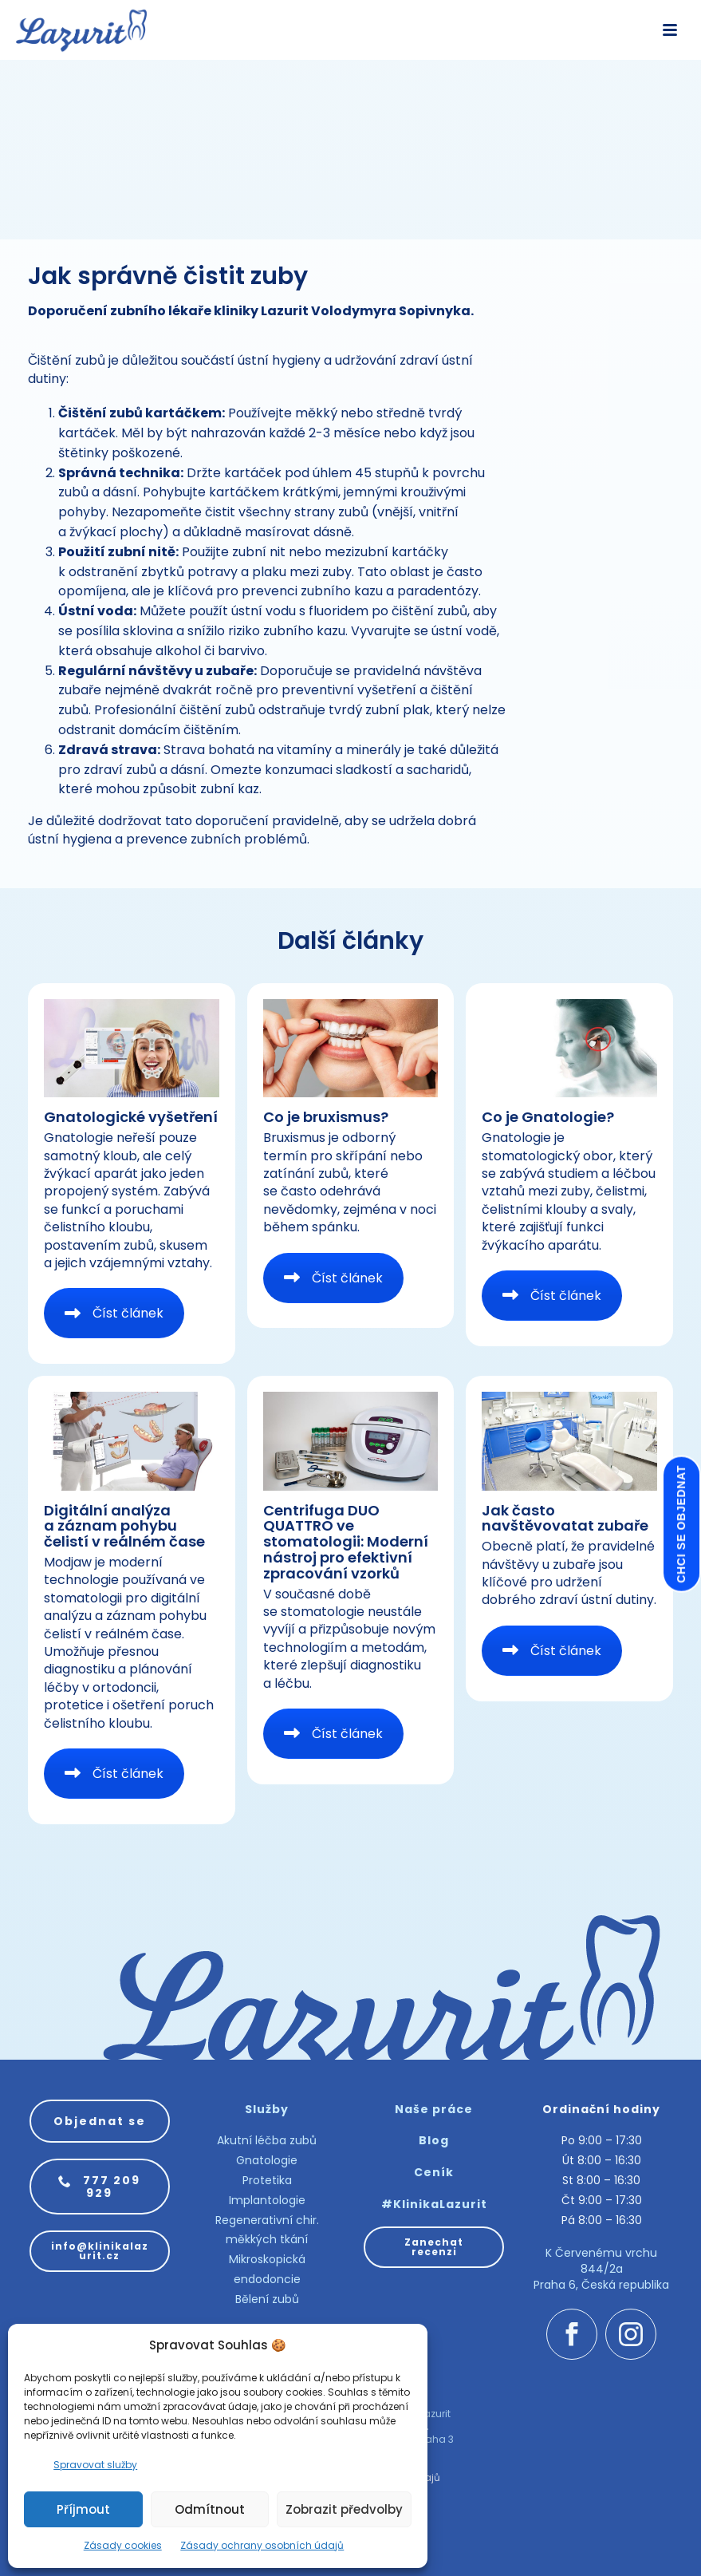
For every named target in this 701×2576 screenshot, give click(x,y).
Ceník (434, 2172)
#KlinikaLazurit (434, 2204)
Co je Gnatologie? (548, 1117)
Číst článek (114, 1313)
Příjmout (83, 2509)
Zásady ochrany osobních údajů (262, 2545)
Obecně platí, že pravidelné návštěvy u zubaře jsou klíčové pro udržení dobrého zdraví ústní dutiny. (569, 1573)
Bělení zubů (267, 2299)
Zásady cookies (123, 2545)
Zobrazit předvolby (344, 2509)
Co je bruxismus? (325, 1117)
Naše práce (434, 2109)
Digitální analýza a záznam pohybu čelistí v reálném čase (124, 1526)
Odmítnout (210, 2509)
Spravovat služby (95, 2464)
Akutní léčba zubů (267, 2140)
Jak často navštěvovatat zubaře (565, 1518)
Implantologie (267, 2200)
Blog (434, 2140)
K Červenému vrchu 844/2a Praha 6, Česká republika (601, 2268)
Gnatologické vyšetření (131, 1117)
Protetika (267, 2180)
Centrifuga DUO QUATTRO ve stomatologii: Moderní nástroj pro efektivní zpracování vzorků (345, 1541)
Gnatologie (266, 2160)
